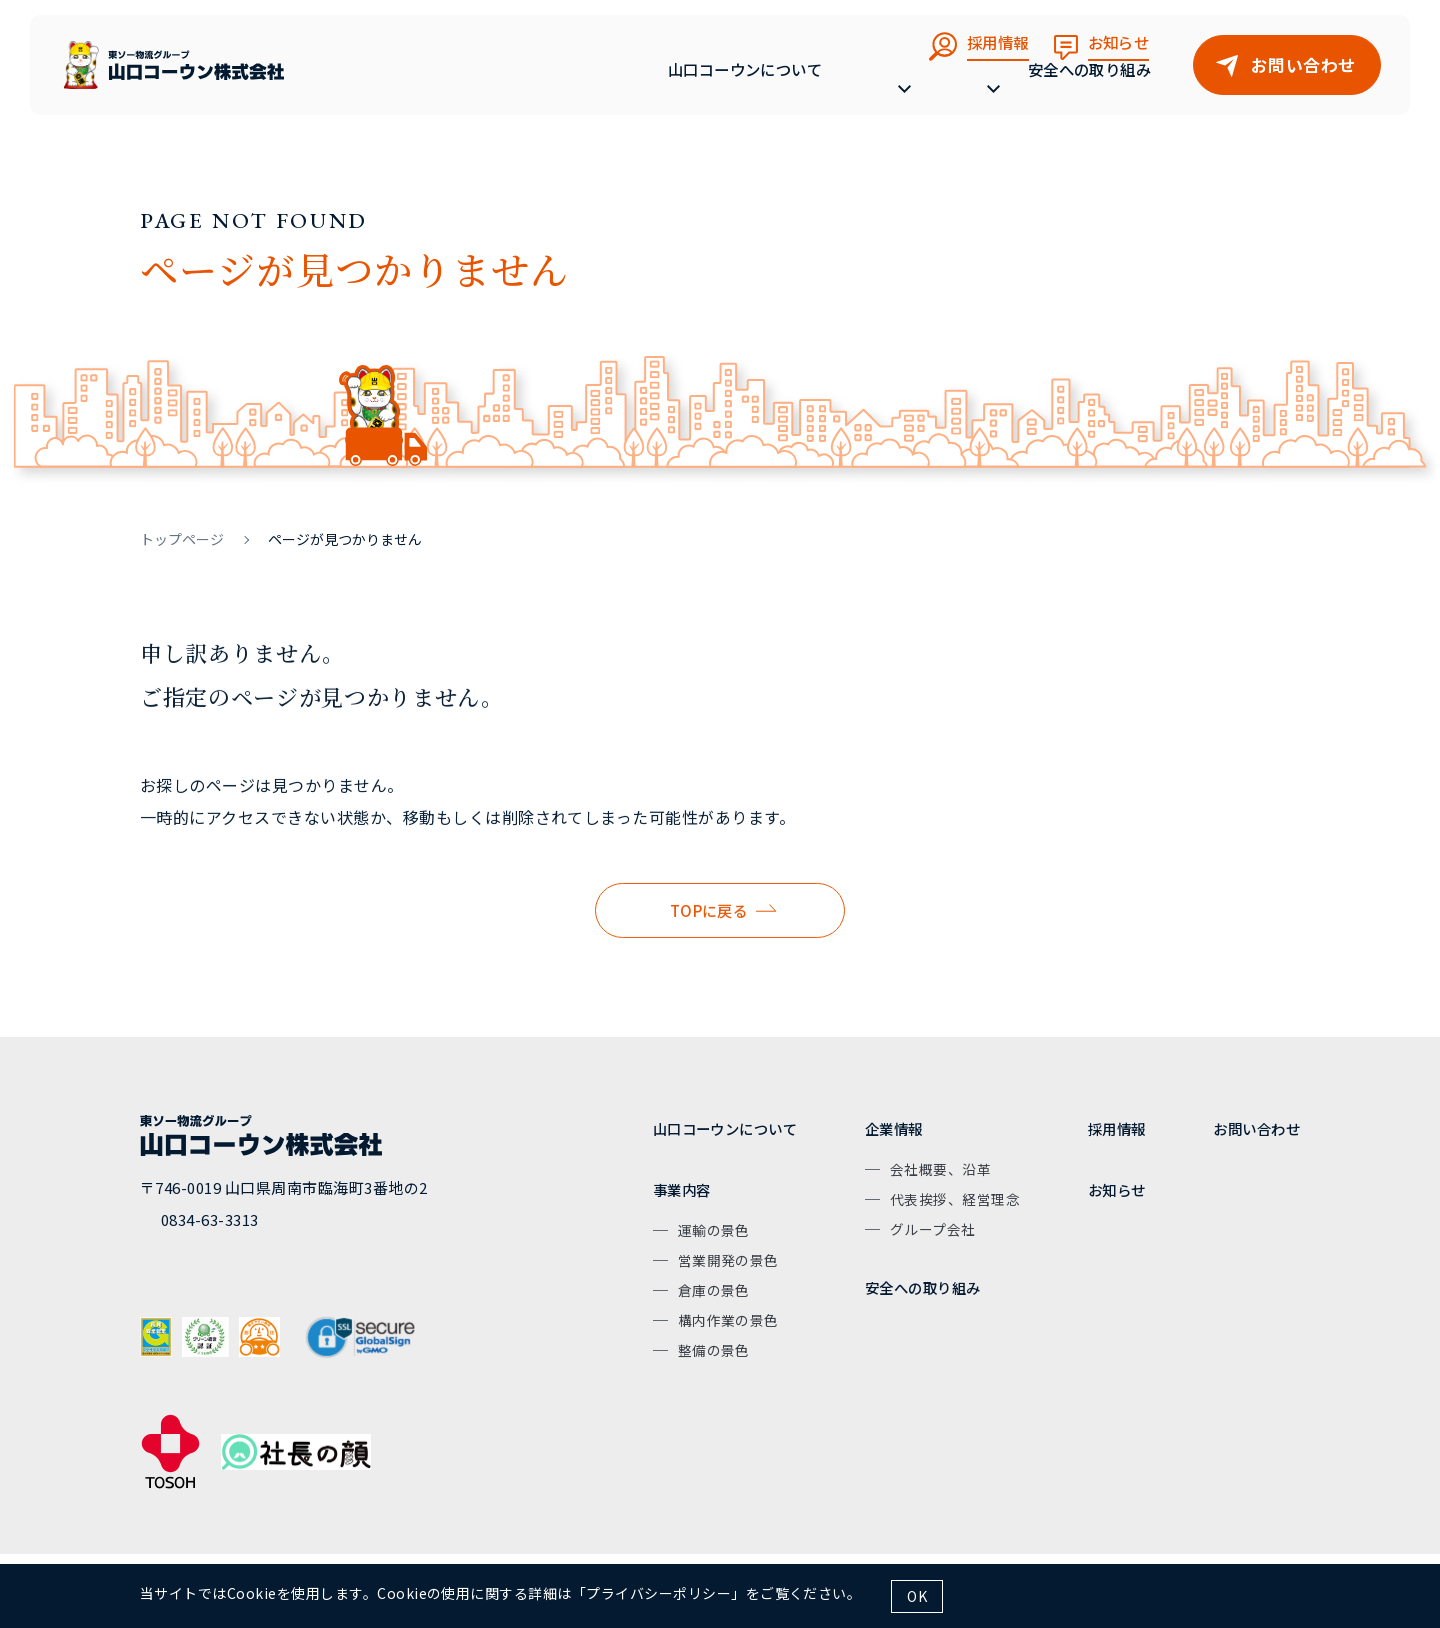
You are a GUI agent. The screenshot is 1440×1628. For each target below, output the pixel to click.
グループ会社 (933, 1229)
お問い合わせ (1256, 1128)
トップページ (182, 539)
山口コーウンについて (704, 87)
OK (917, 1596)
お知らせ (1117, 1189)
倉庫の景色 (714, 1290)
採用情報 (1117, 1128)
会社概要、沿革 (940, 1169)
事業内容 (682, 1189)
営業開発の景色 (728, 1260)
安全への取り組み (1090, 87)
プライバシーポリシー (658, 1593)
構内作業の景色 (728, 1320)
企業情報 (894, 1128)
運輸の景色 (714, 1230)
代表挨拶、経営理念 (955, 1199)
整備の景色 (714, 1350)
